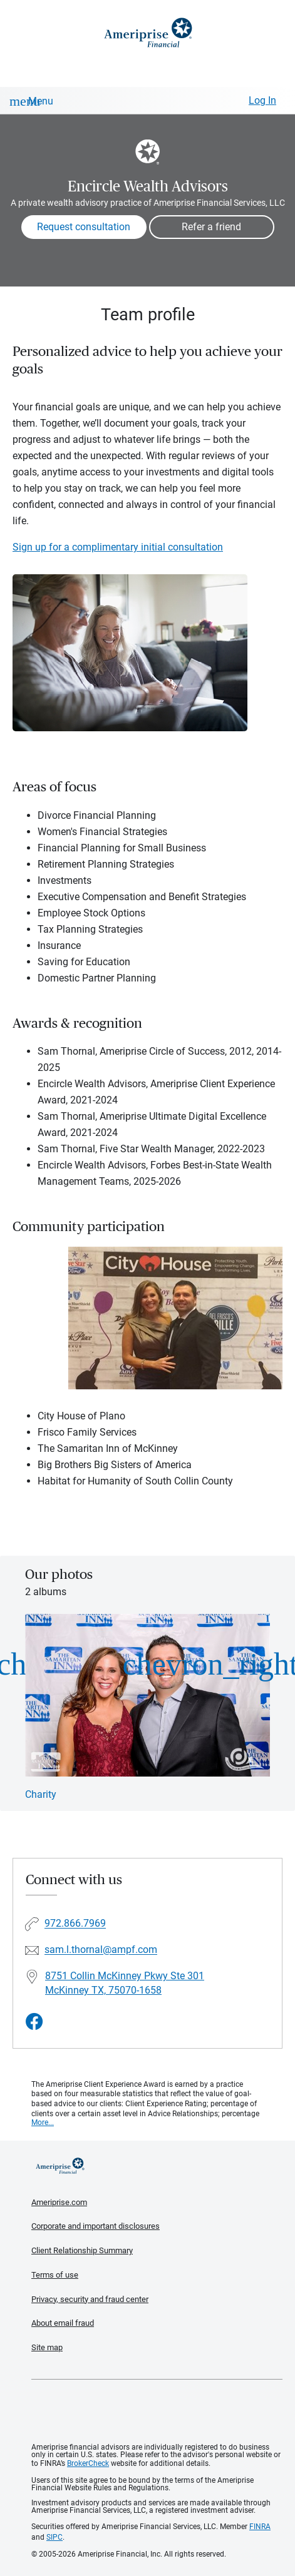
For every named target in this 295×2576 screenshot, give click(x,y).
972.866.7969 (75, 1921)
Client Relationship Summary (82, 2248)
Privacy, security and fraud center (89, 2296)
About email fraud (62, 2321)
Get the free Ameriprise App (157, 2409)
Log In (262, 100)
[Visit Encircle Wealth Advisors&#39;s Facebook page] (34, 2020)
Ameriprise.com (59, 2199)
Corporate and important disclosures (95, 2224)
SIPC (54, 2535)
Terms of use (54, 2273)
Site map (47, 2345)
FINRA (260, 2524)
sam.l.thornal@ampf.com (100, 1948)
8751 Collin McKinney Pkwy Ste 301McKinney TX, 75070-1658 (124, 1981)
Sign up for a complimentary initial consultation (118, 547)
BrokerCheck (88, 2461)
